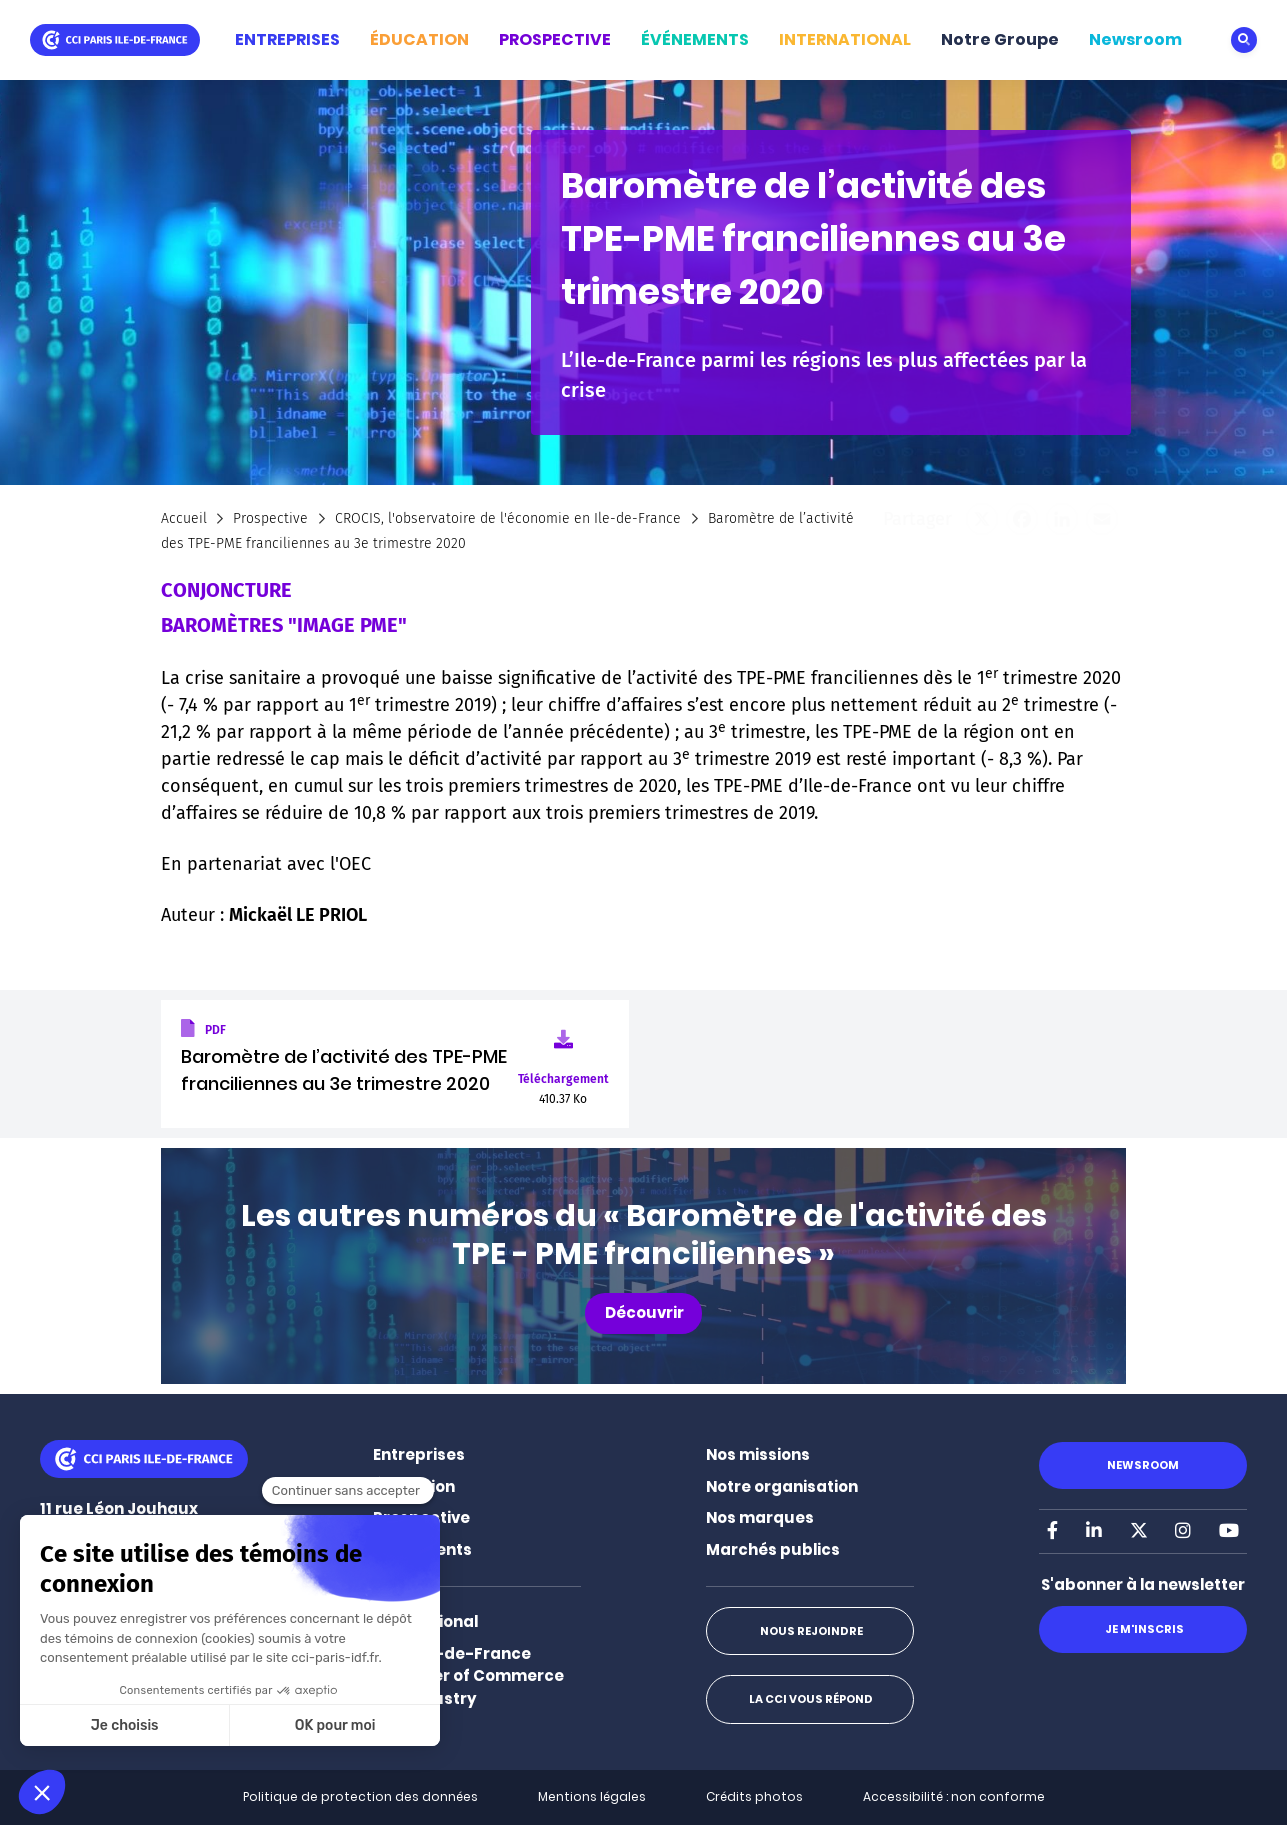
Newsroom (1135, 39)
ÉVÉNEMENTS (695, 39)
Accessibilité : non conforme (954, 1796)
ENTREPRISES (287, 39)
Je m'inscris (1143, 1629)
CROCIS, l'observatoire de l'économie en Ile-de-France (508, 518)
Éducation (414, 1486)
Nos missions (758, 1454)
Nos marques (760, 1517)
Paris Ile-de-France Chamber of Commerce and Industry (468, 1676)
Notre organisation (782, 1486)
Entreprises (419, 1454)
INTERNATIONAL (845, 39)
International (425, 1621)
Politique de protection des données (360, 1796)
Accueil (184, 518)
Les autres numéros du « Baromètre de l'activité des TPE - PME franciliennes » (644, 1235)
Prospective (270, 518)
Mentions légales (592, 1796)
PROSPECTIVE (555, 39)
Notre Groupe (1000, 39)
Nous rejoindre (810, 1631)
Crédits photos (754, 1796)
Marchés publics (773, 1549)
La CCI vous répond (810, 1699)
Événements (422, 1549)
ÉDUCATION (419, 39)
